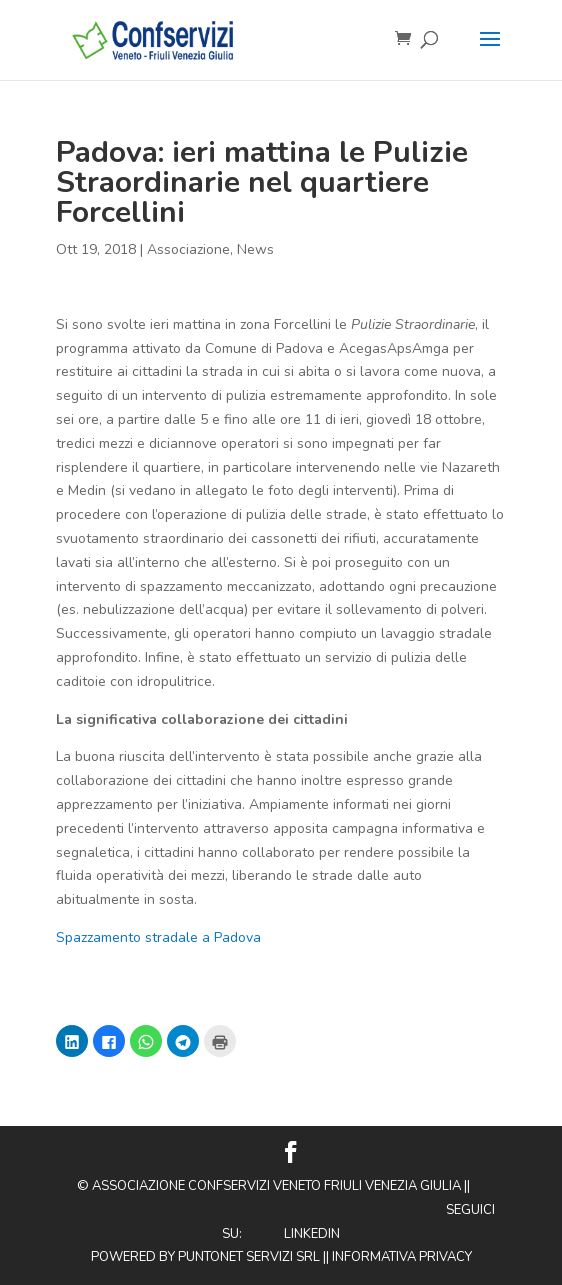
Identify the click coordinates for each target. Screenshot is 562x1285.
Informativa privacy (402, 1257)
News (255, 249)
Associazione (188, 249)
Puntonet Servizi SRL (249, 1257)
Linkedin (312, 1234)
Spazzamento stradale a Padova (158, 937)
